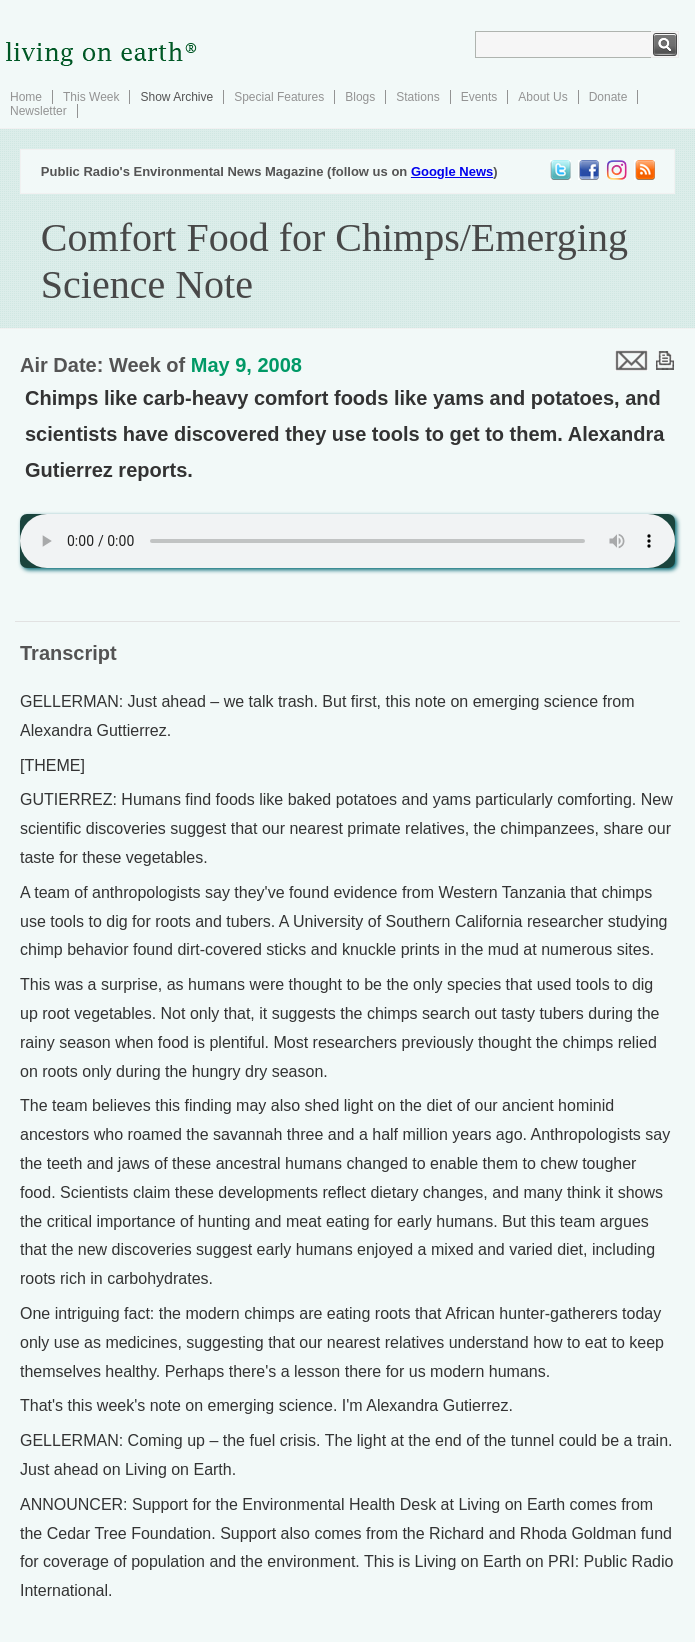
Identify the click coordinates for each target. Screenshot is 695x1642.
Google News (452, 171)
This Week (91, 97)
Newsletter (38, 111)
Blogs (360, 97)
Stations (417, 97)
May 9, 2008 (246, 365)
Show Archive (176, 97)
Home (26, 97)
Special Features (279, 97)
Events (479, 97)
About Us (542, 97)
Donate (608, 97)
